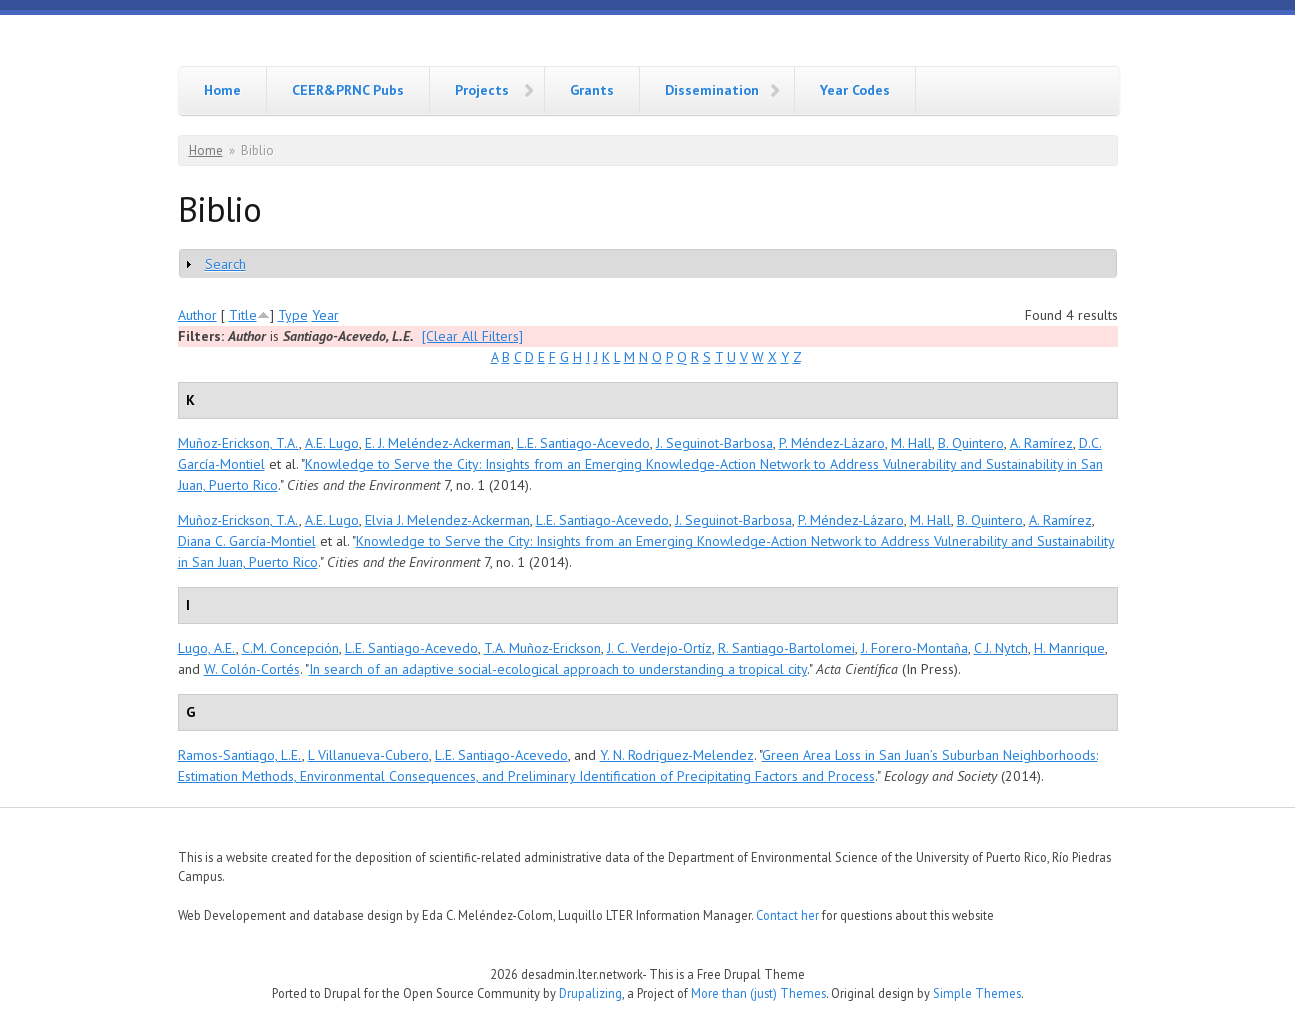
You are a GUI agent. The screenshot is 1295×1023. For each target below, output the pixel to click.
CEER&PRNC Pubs (348, 90)
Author (197, 315)
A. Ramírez (1041, 443)
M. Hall (911, 443)
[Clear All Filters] (472, 336)
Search (225, 264)
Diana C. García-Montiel (247, 541)
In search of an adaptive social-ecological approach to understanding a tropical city (558, 669)
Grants (592, 90)
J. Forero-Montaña (914, 648)
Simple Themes (977, 993)
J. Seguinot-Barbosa (714, 443)
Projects (482, 90)
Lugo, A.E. (207, 648)
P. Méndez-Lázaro (832, 443)
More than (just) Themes (758, 993)
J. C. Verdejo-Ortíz (659, 648)
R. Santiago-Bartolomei (786, 648)
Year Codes (855, 90)
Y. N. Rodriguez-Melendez (677, 755)
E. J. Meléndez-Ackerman (438, 443)
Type (293, 315)
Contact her (787, 915)
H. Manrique (1069, 648)
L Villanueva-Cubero (368, 755)
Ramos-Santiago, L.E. (240, 755)
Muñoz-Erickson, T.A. (238, 443)
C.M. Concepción (290, 648)
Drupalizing (590, 993)
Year (325, 315)
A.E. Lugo (332, 443)
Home (222, 90)
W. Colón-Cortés (252, 669)
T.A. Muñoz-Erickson (542, 648)
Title (243, 315)
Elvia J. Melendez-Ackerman (447, 520)
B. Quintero (971, 443)
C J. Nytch (1001, 648)
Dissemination (712, 90)
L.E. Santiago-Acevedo (583, 443)
